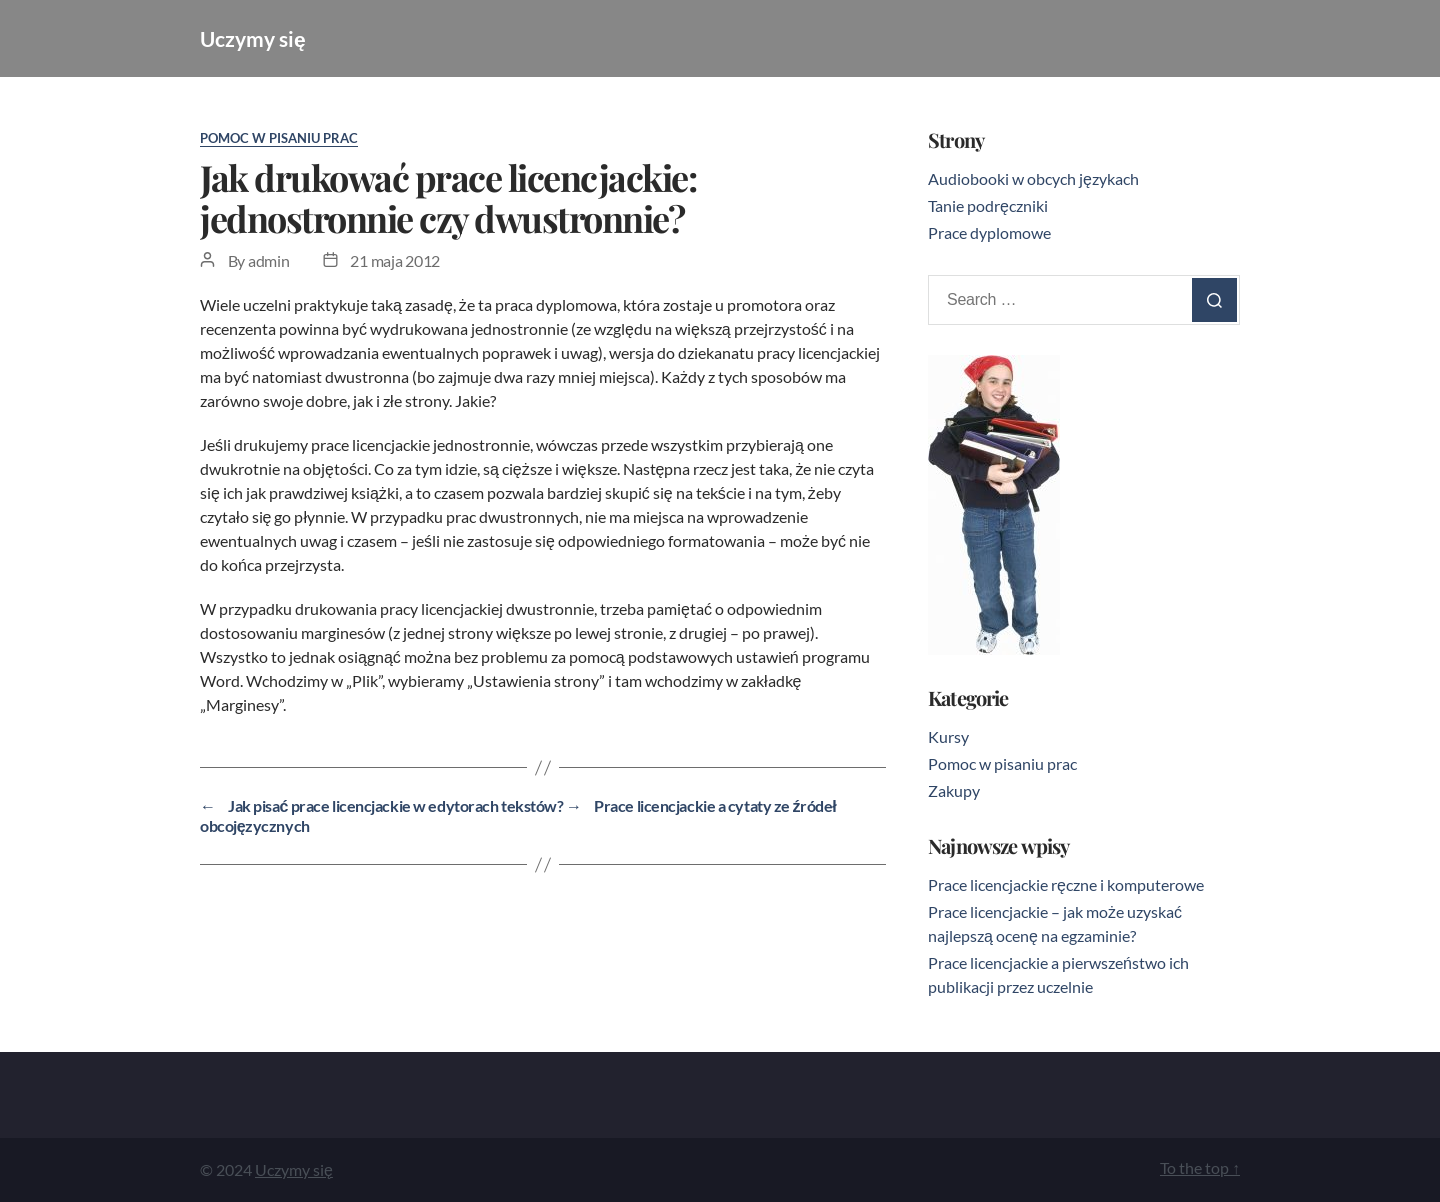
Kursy (948, 736)
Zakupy (954, 790)
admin (269, 260)
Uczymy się (253, 38)
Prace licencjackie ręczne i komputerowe (1066, 884)
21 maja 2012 (395, 260)
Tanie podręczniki (988, 205)
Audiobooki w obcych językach (1033, 178)
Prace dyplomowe (989, 232)
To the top (1200, 1167)
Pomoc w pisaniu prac (279, 138)
